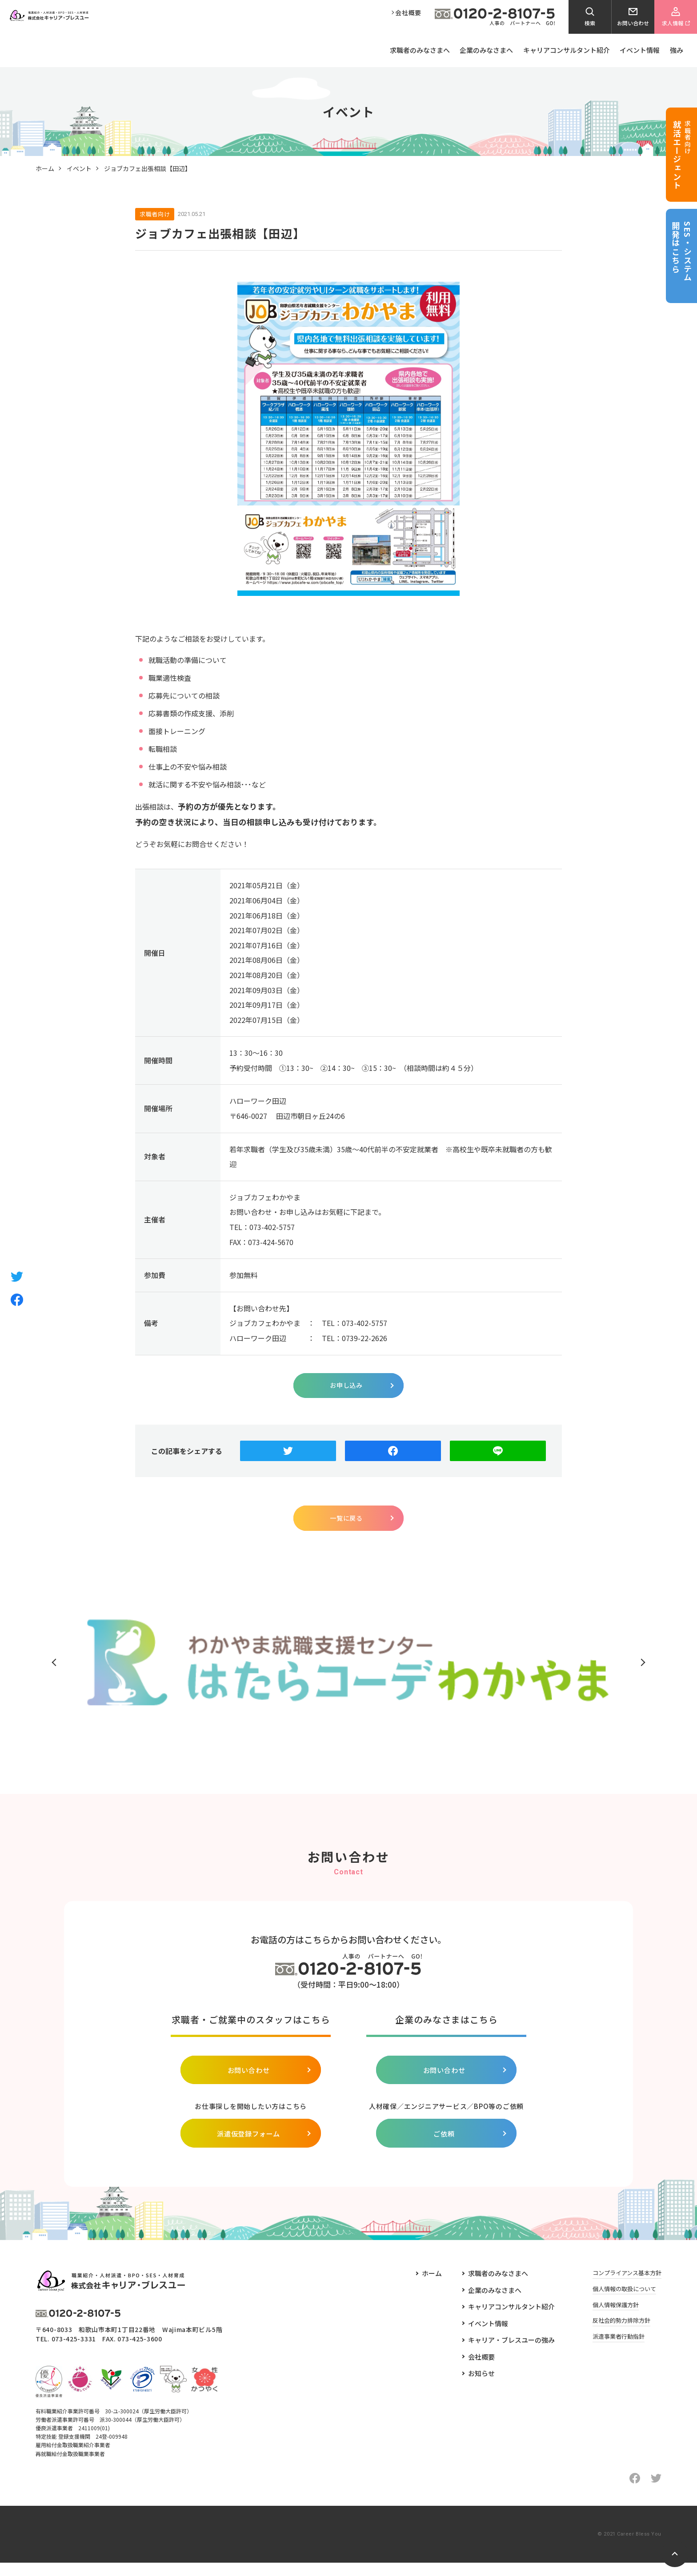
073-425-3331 (74, 2352)
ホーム (45, 168)
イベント (79, 168)
